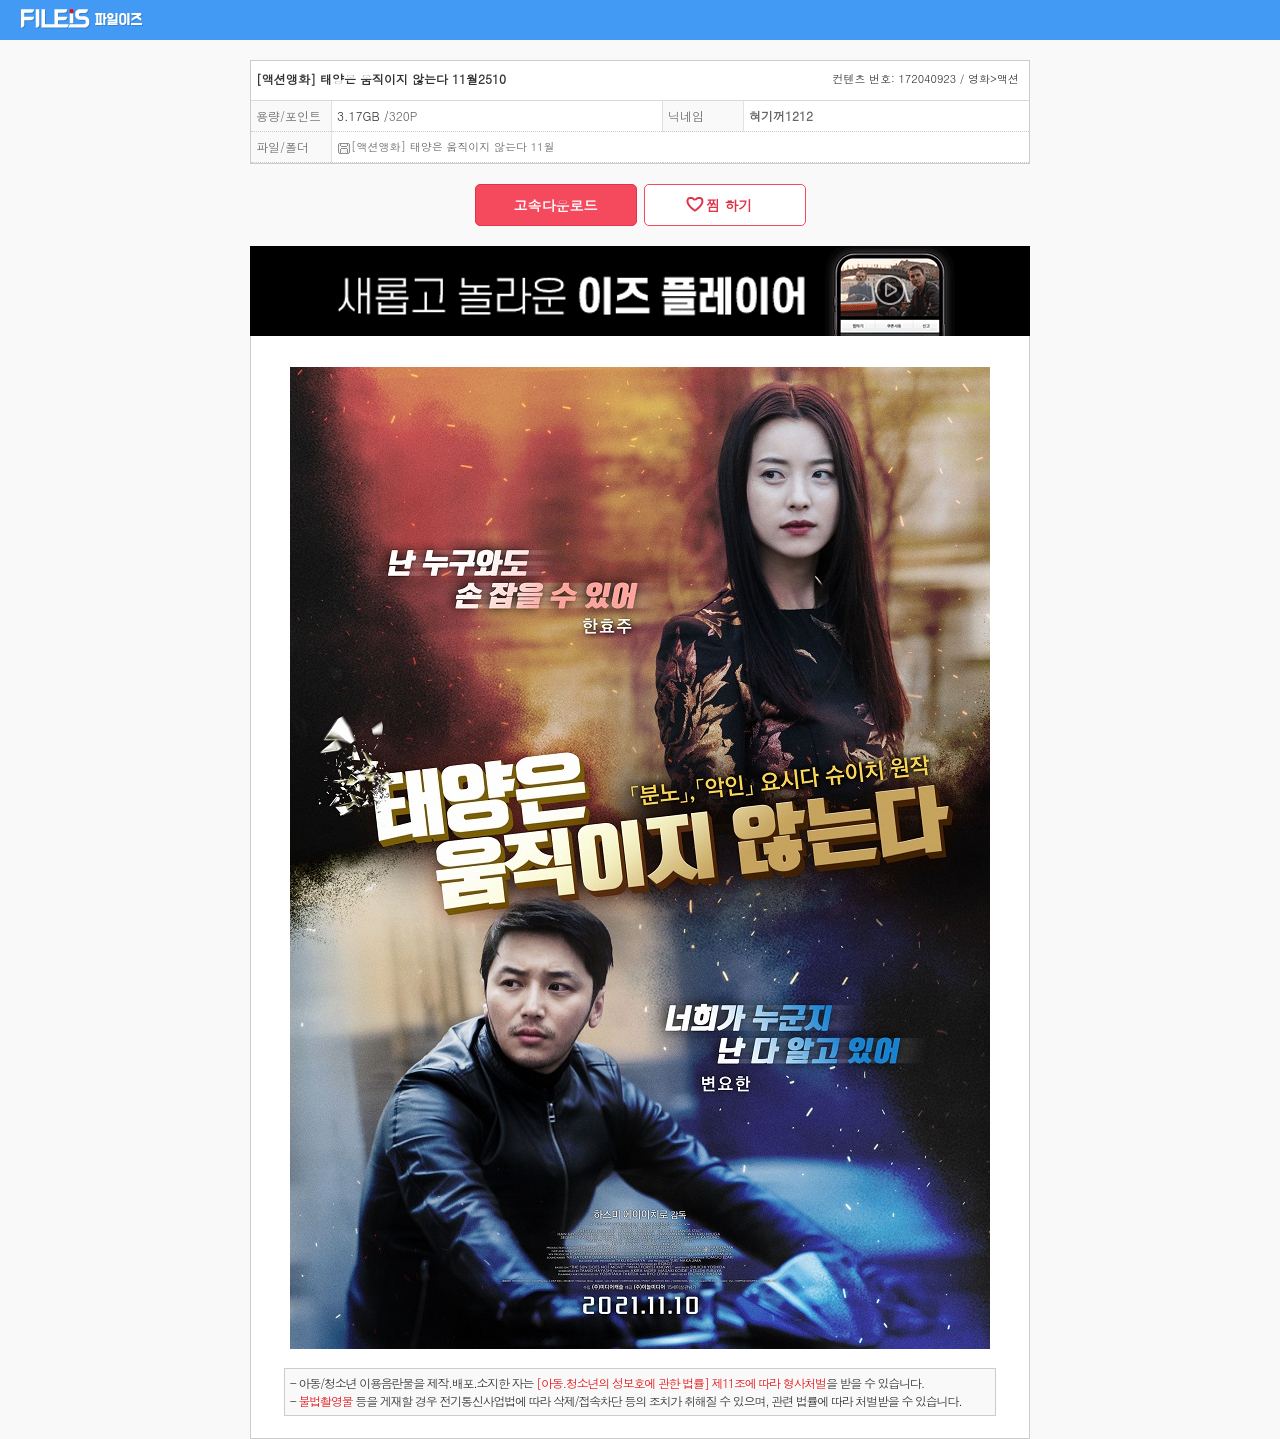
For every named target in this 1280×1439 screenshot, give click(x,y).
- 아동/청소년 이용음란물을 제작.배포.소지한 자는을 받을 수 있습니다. (607, 1382)
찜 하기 (724, 205)
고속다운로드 (556, 205)
